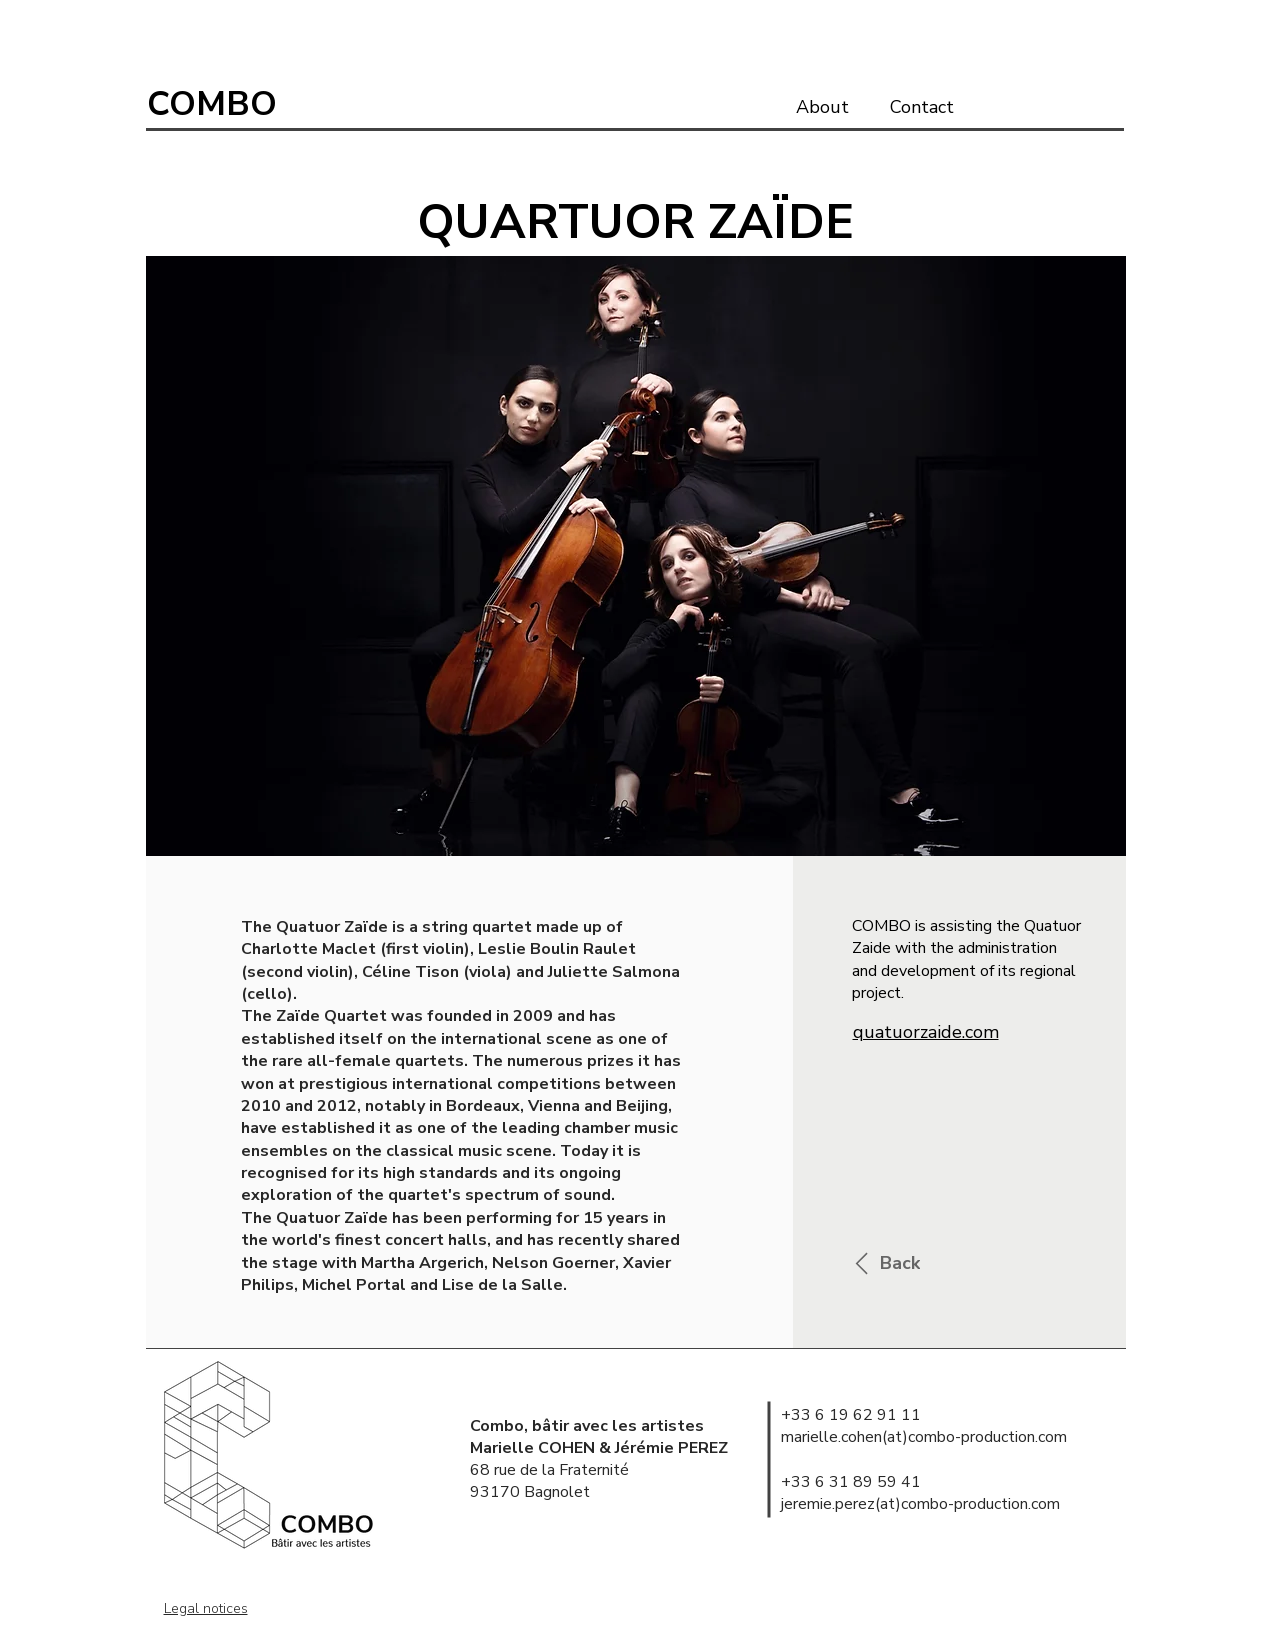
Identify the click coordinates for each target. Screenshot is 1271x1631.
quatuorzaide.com (926, 1032)
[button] (636, 556)
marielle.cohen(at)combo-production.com (924, 1437)
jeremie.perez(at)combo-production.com (920, 1504)
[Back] (882, 1263)
